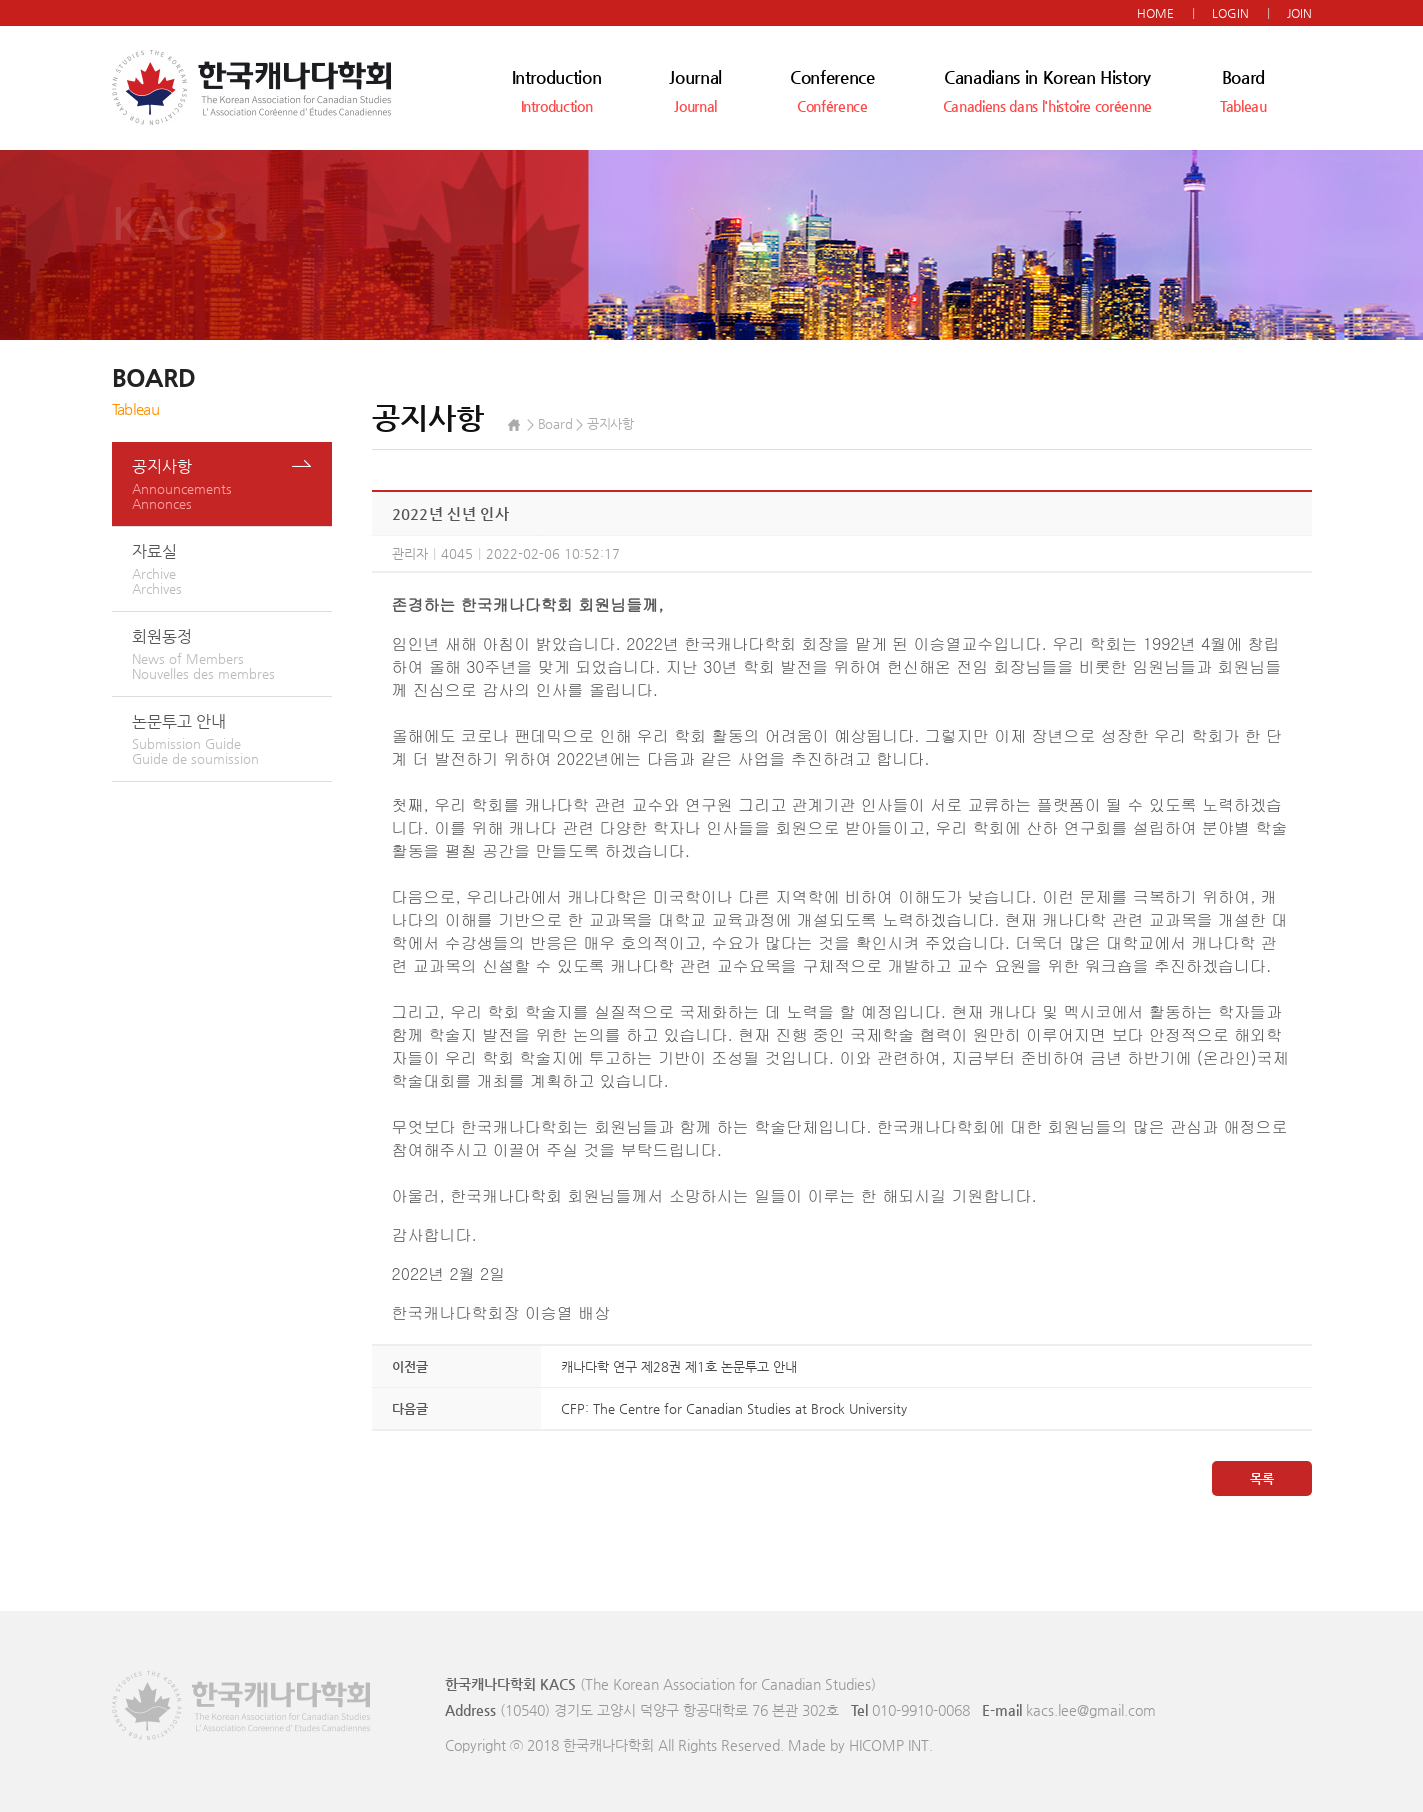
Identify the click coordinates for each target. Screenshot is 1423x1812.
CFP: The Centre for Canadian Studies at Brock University (734, 1408)
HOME (1155, 13)
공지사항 (232, 484)
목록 (1262, 1478)
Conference (832, 90)
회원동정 (232, 654)
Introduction (557, 90)
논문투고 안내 (232, 739)
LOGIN (1230, 13)
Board (1243, 90)
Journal (695, 90)
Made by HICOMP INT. (860, 1745)
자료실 (232, 569)
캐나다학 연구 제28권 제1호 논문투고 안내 (679, 1366)
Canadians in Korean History (1047, 90)
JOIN (1299, 13)
